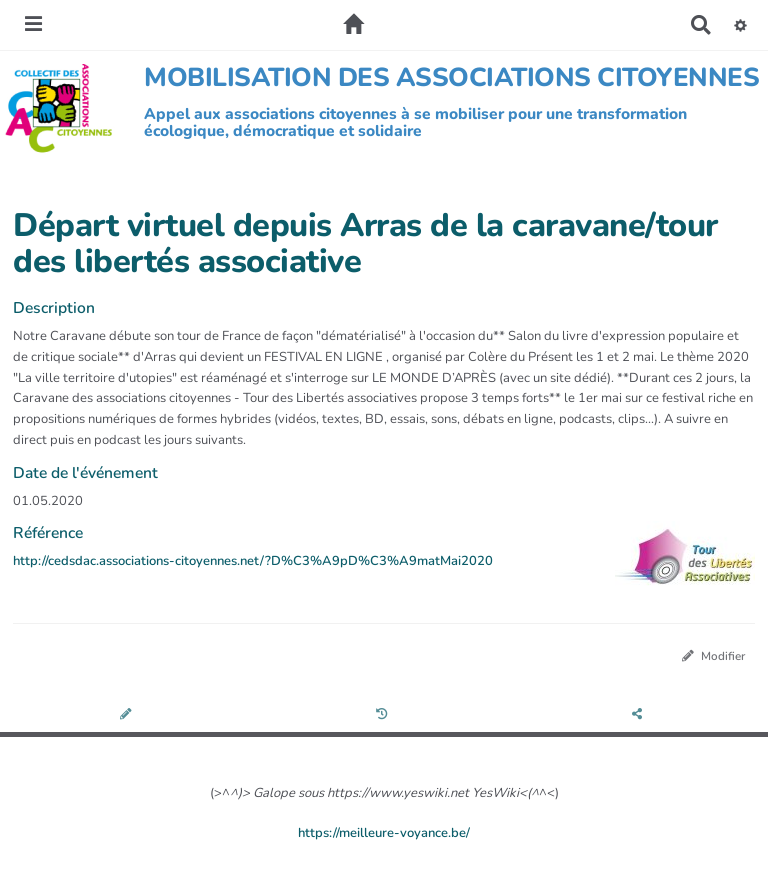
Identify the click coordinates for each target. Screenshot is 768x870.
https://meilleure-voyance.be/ (384, 833)
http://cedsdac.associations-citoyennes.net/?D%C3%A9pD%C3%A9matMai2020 (253, 561)
